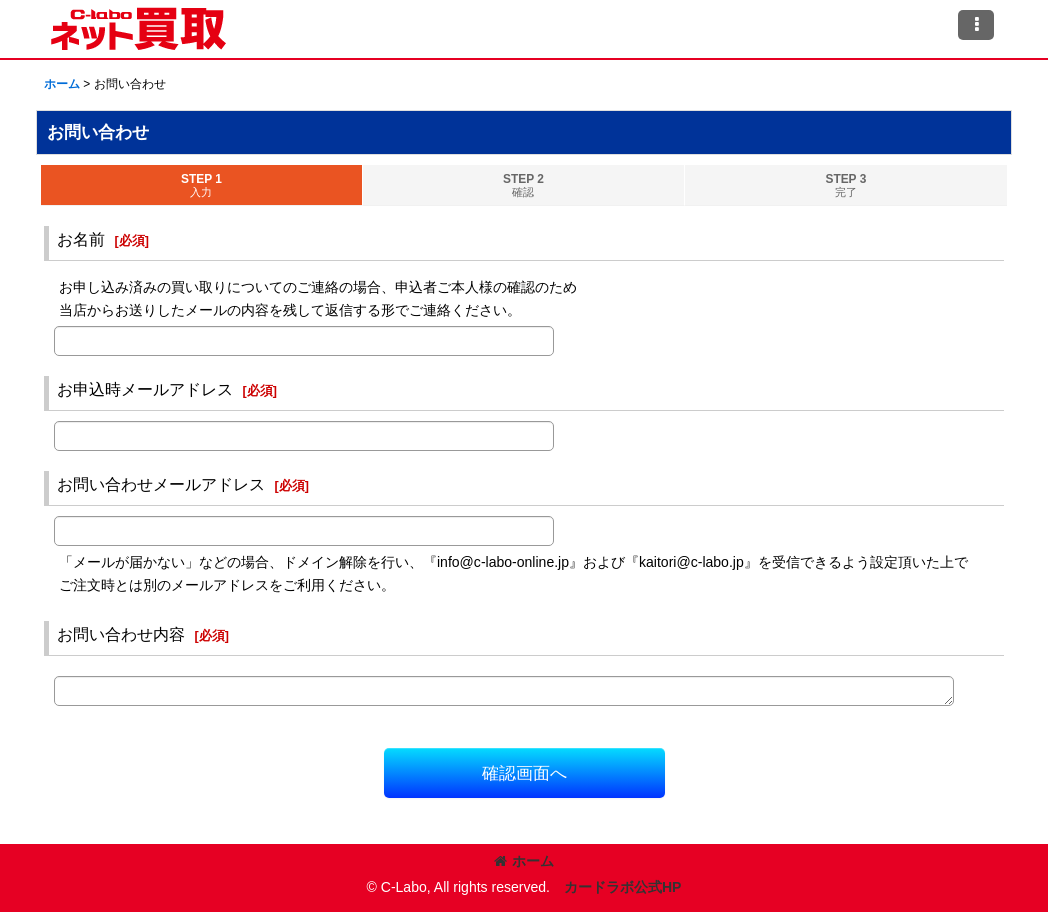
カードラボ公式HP (623, 887)
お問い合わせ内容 (121, 634)
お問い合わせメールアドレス (161, 484)
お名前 (81, 239)
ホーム (524, 861)
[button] (976, 25)
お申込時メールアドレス (145, 389)
